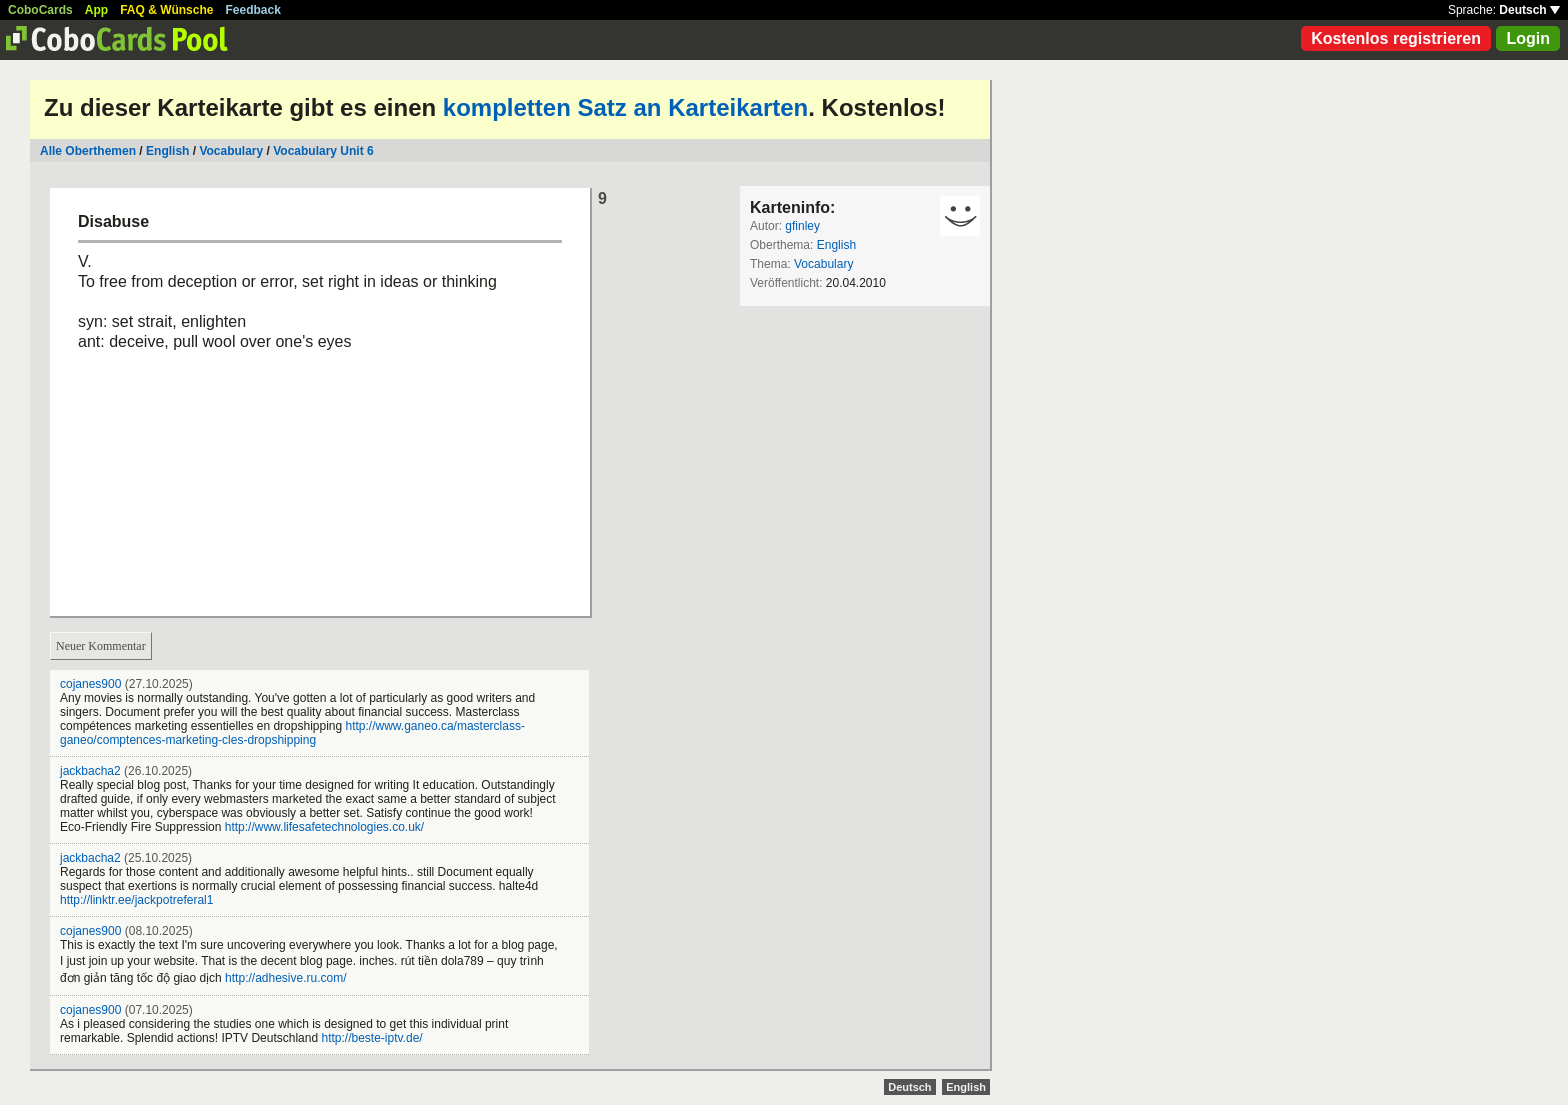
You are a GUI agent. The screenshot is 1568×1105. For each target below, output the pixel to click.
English (167, 151)
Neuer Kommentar (101, 646)
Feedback (253, 10)
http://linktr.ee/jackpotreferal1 (136, 900)
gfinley (802, 226)
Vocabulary (231, 151)
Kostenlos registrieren (1396, 38)
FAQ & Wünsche (166, 10)
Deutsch (1529, 10)
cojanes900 (90, 684)
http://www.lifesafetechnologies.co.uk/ (324, 827)
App (96, 10)
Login (1528, 38)
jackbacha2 (90, 771)
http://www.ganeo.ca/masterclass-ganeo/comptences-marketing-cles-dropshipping (292, 733)
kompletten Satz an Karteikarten (625, 107)
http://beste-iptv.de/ (371, 1038)
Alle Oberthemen (88, 151)
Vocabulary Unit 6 (323, 151)
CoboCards (40, 10)
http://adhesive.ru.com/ (285, 978)
